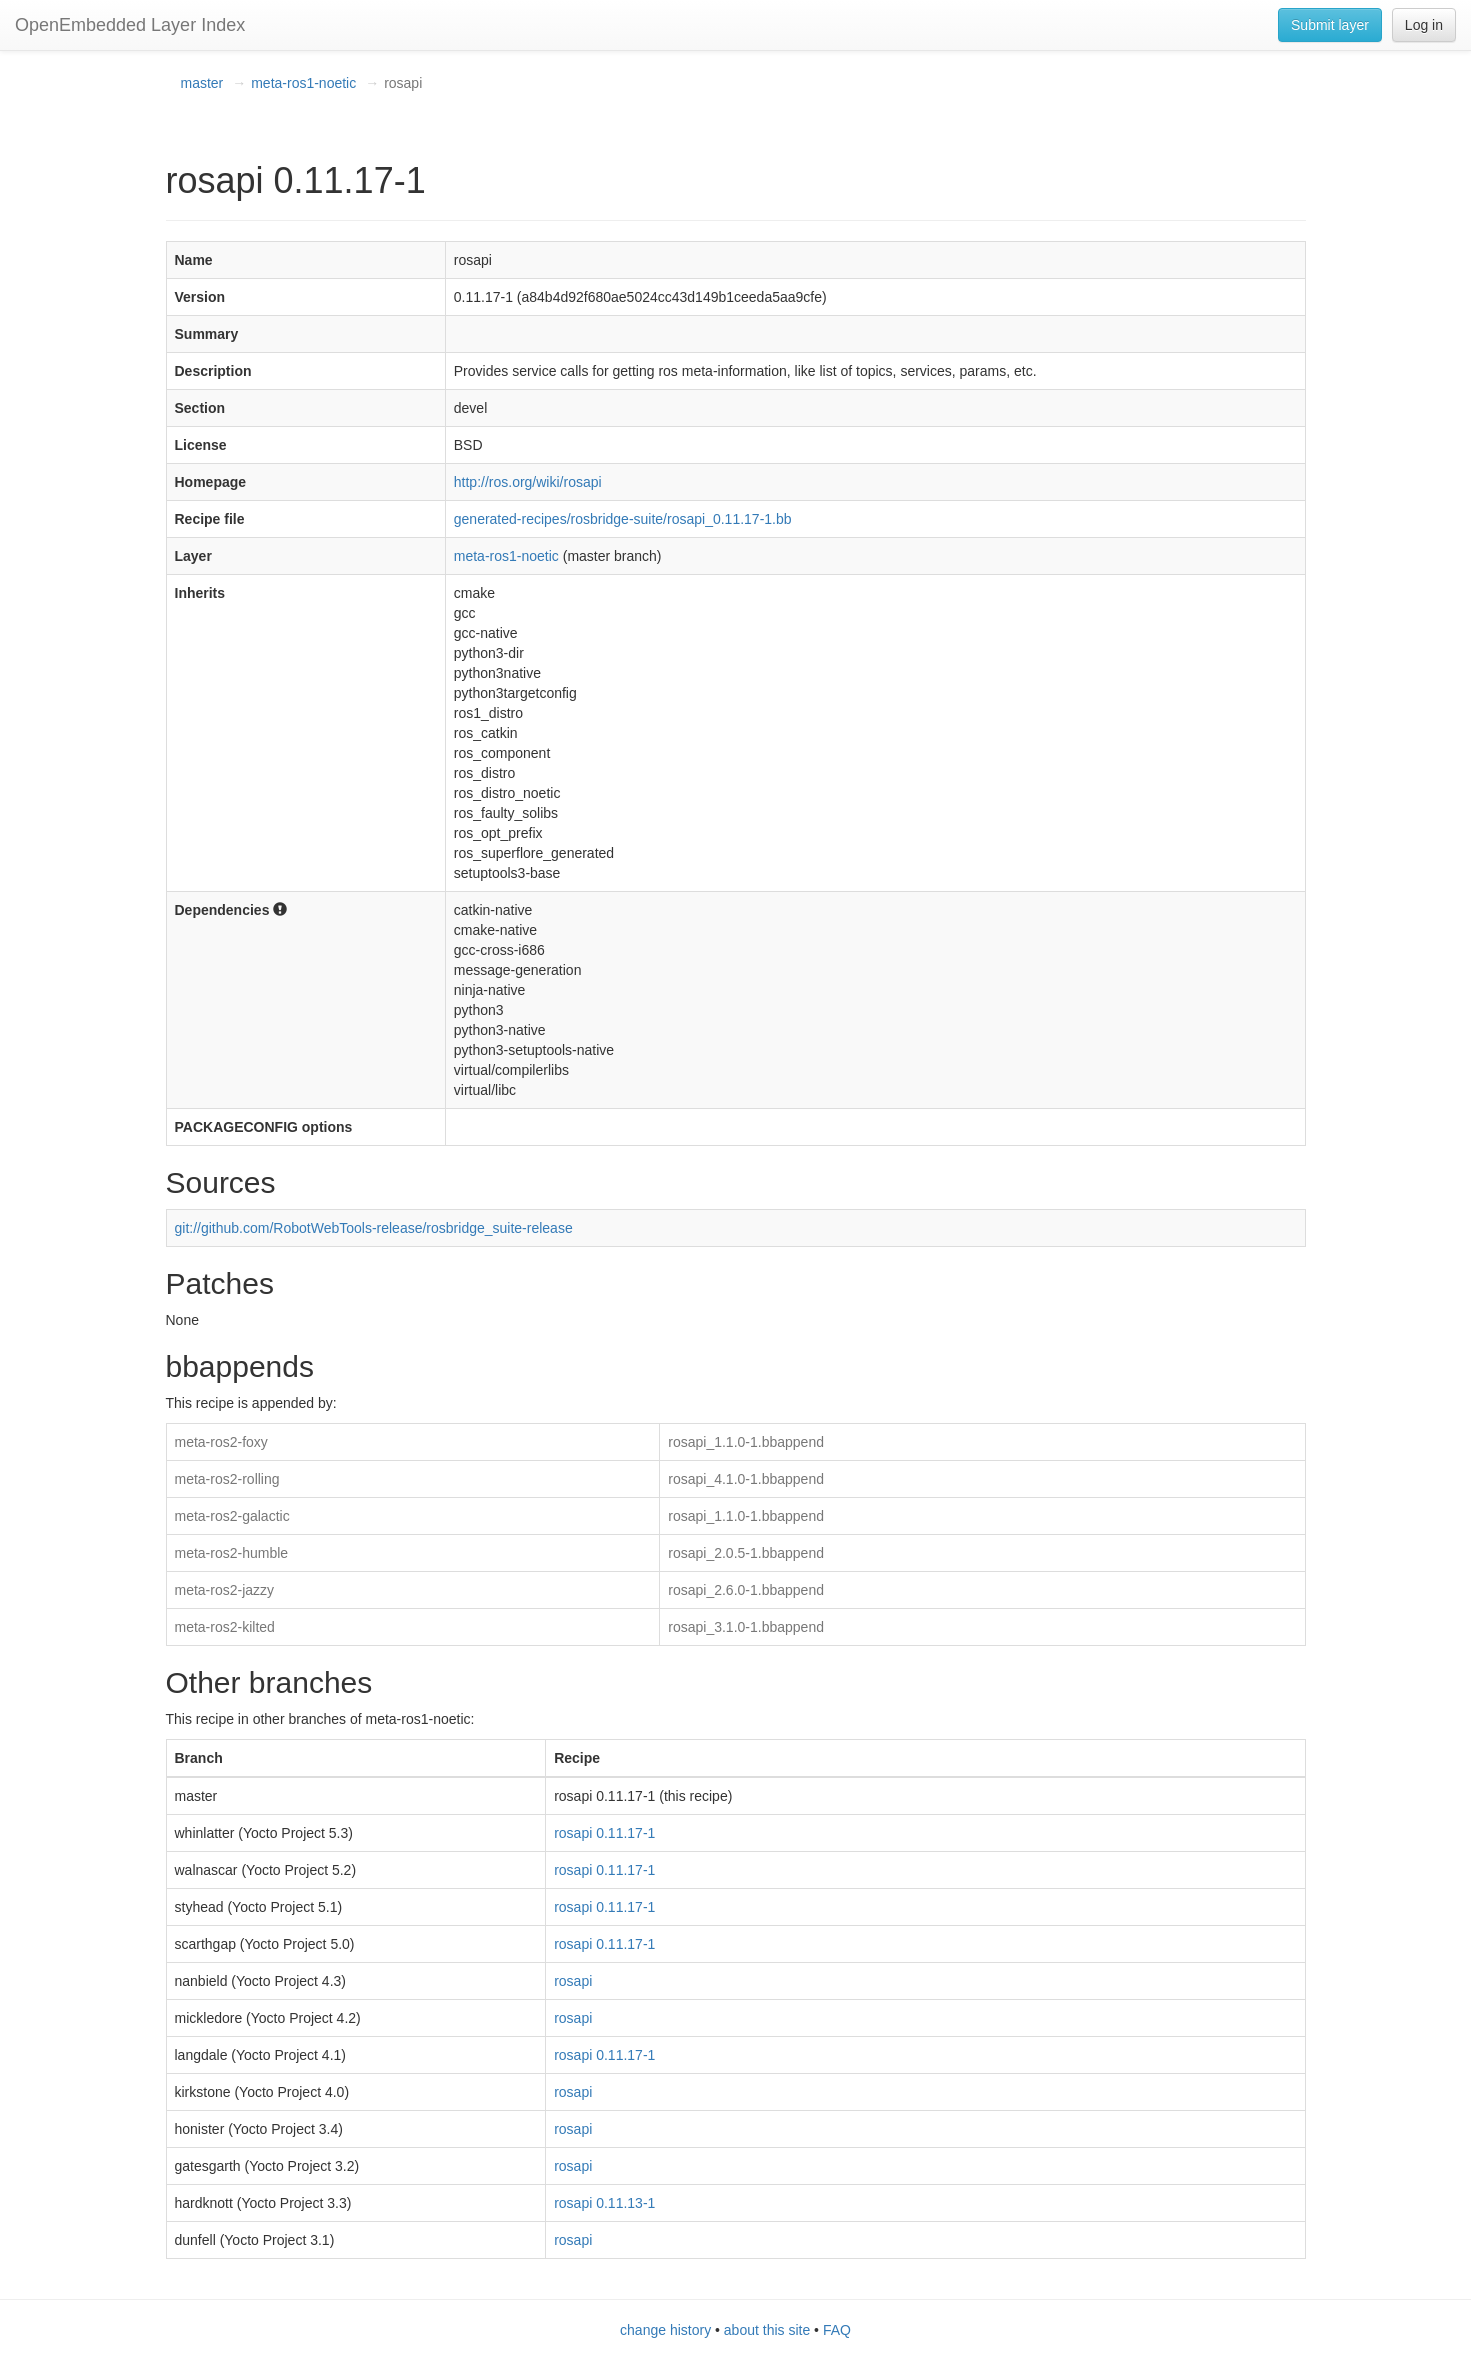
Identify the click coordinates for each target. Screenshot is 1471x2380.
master (202, 83)
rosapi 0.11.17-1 (604, 1833)
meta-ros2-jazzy (225, 1590)
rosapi (573, 1981)
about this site (767, 2330)
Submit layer (1330, 25)
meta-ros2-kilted (225, 1627)
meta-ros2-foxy (221, 1442)
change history (665, 2330)
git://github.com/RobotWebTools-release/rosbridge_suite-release (374, 1228)
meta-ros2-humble (232, 1553)
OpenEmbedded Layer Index (130, 25)
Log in (1424, 25)
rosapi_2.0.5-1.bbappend (746, 1553)
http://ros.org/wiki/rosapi (528, 482)
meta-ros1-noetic (303, 83)
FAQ (837, 2330)
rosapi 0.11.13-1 (604, 2203)
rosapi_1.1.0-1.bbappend (746, 1442)
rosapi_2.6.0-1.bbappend (746, 1590)
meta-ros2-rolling (227, 1479)
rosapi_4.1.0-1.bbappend (746, 1479)
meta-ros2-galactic (232, 1516)
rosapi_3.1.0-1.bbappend (746, 1627)
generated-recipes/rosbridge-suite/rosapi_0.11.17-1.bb (623, 519)
